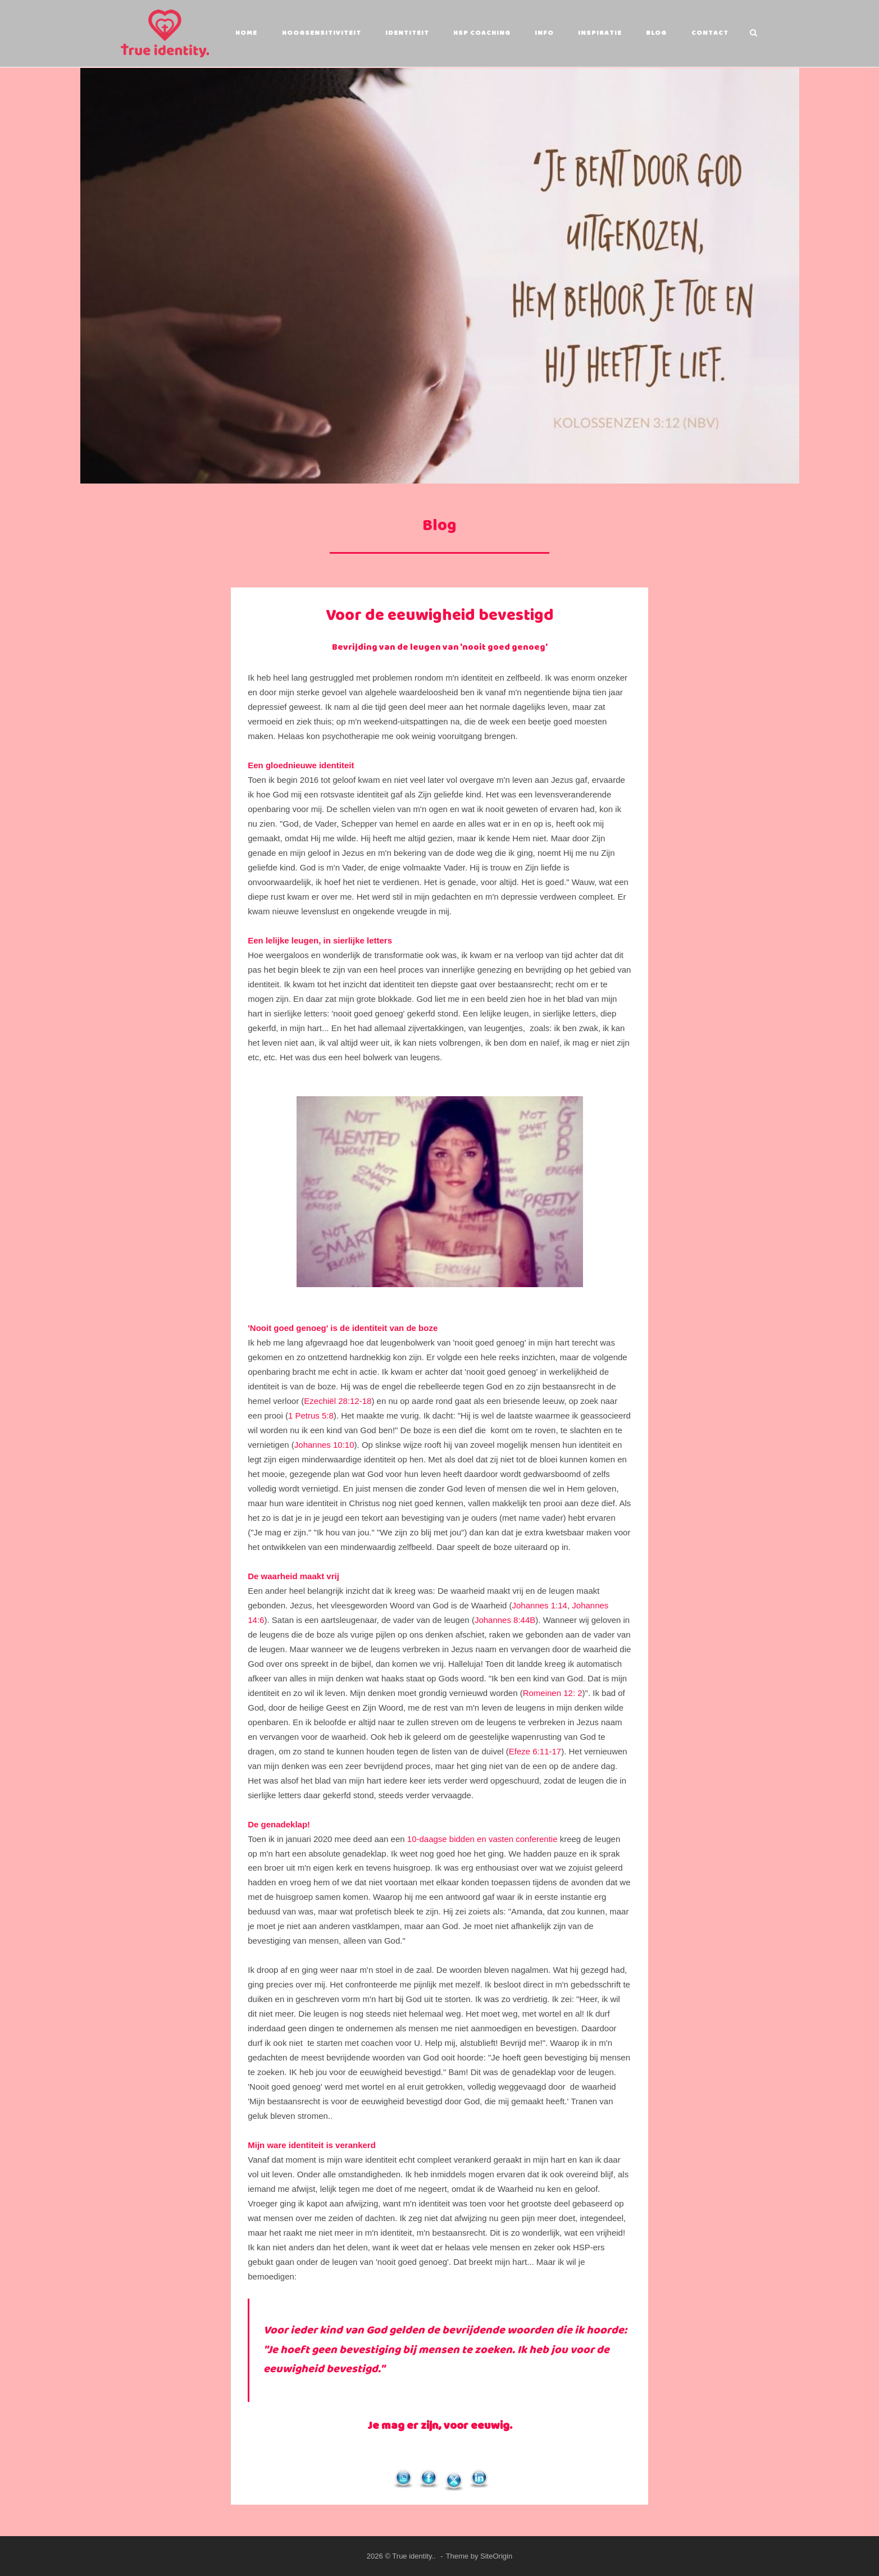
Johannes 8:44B (505, 1619)
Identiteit (405, 33)
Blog (655, 33)
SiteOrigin (496, 2555)
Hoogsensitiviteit (319, 33)
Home (245, 33)
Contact (708, 33)
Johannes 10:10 (324, 1444)
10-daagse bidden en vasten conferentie (482, 1838)
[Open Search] (755, 33)
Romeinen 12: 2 (552, 1692)
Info (543, 33)
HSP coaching (480, 33)
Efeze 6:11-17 (535, 1751)
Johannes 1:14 (539, 1605)
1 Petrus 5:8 (311, 1415)
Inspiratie (599, 33)
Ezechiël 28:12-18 (337, 1400)
